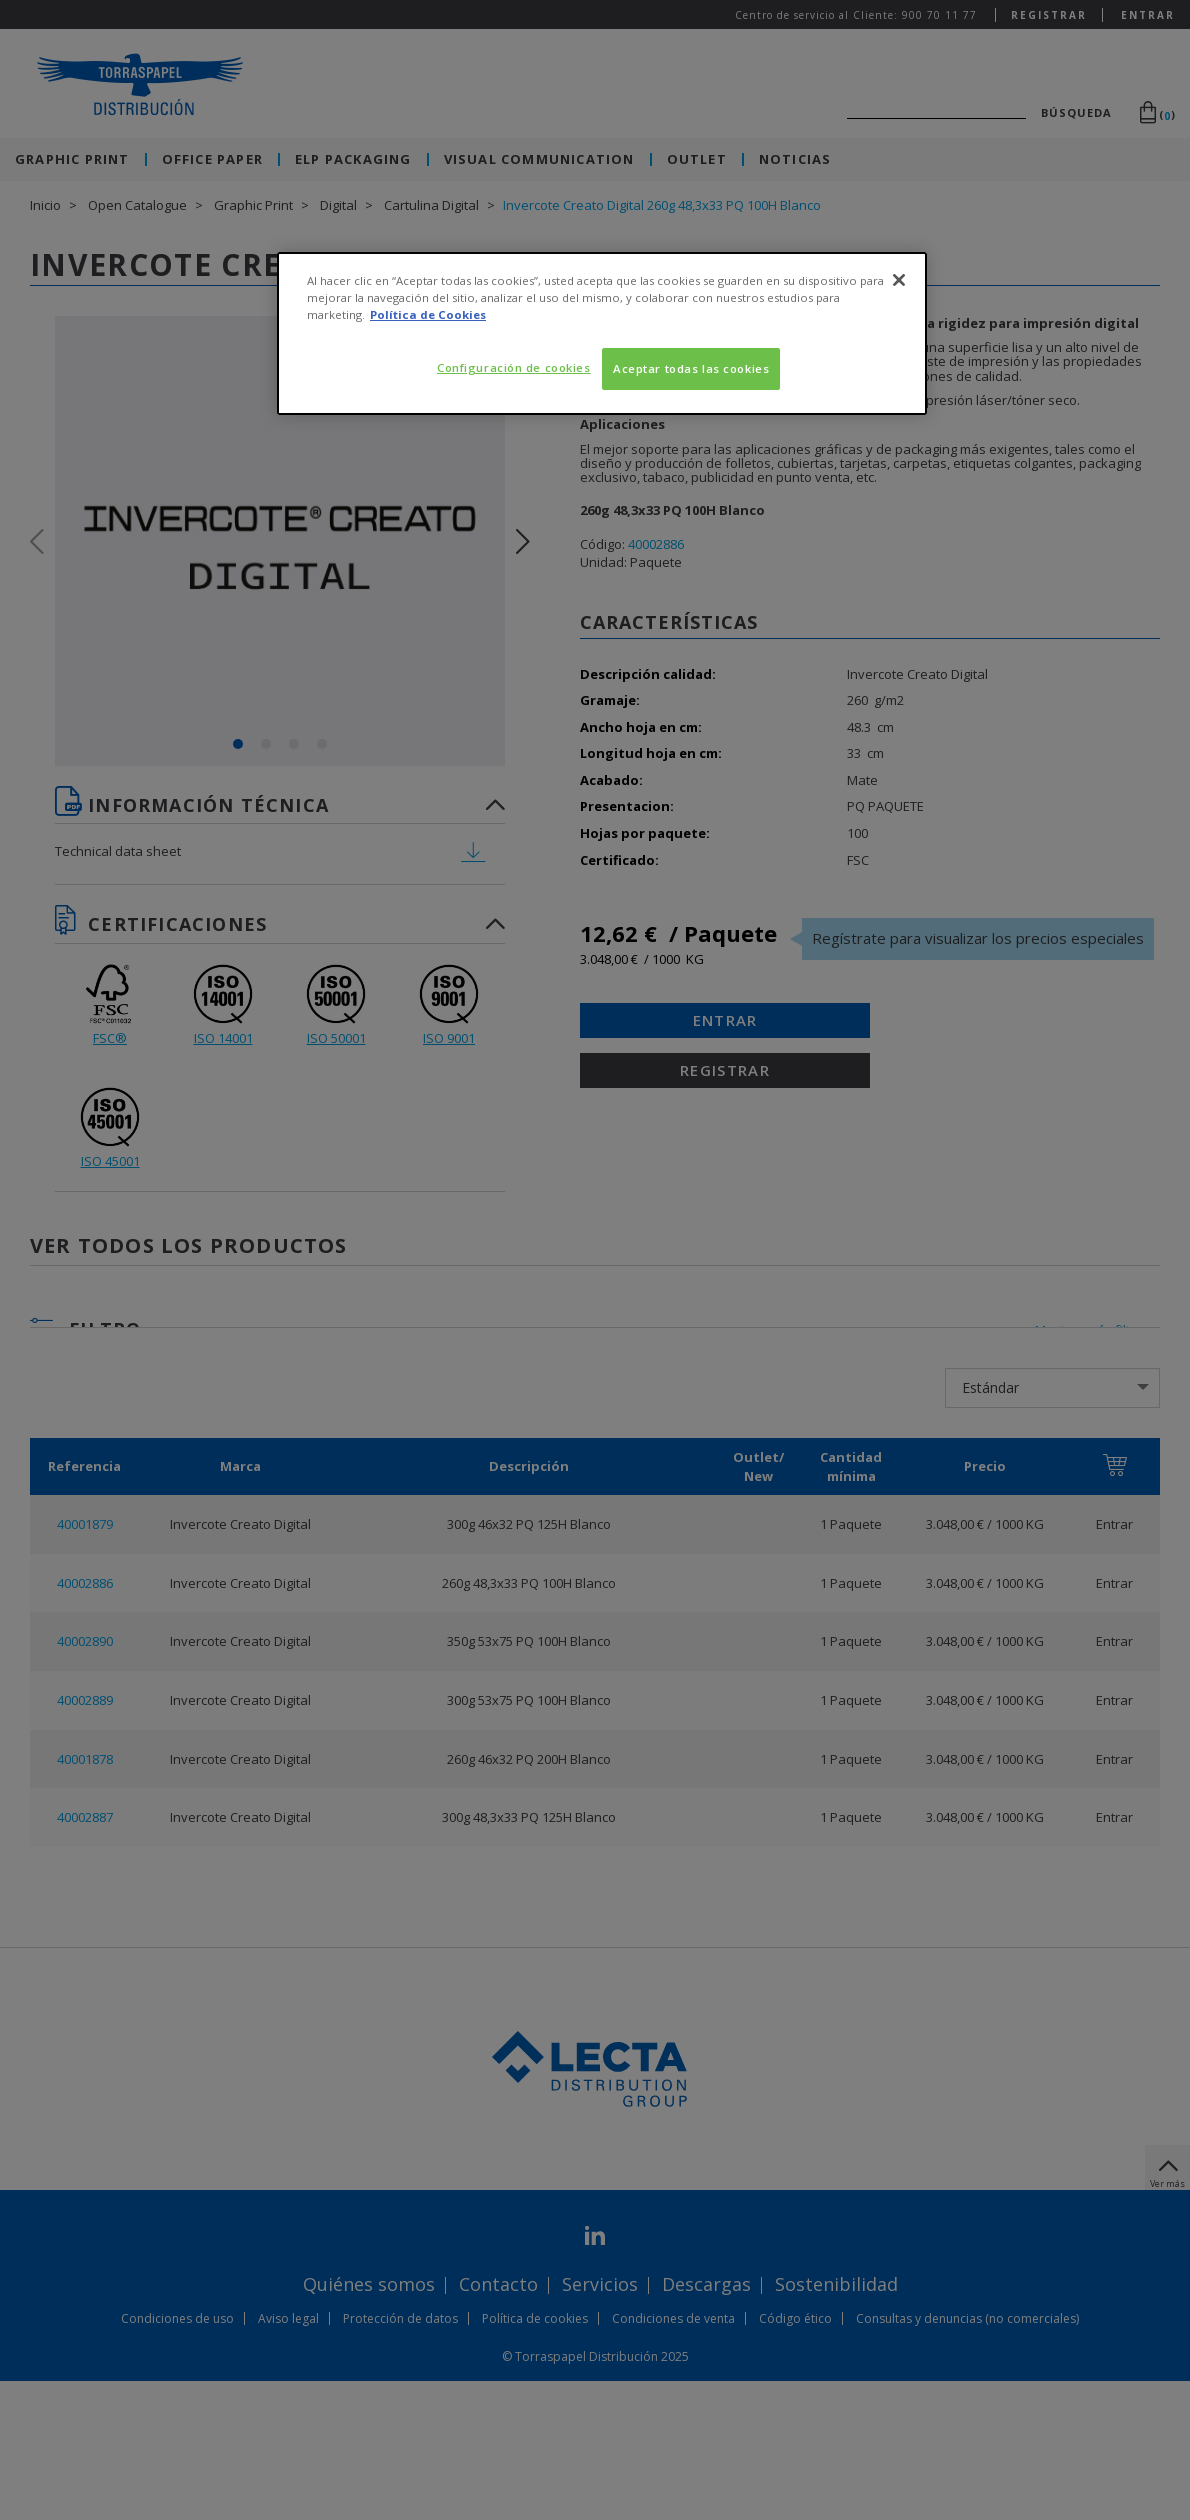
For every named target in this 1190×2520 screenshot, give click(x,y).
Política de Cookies (428, 314)
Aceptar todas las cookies (691, 368)
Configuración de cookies (514, 367)
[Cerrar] (899, 280)
